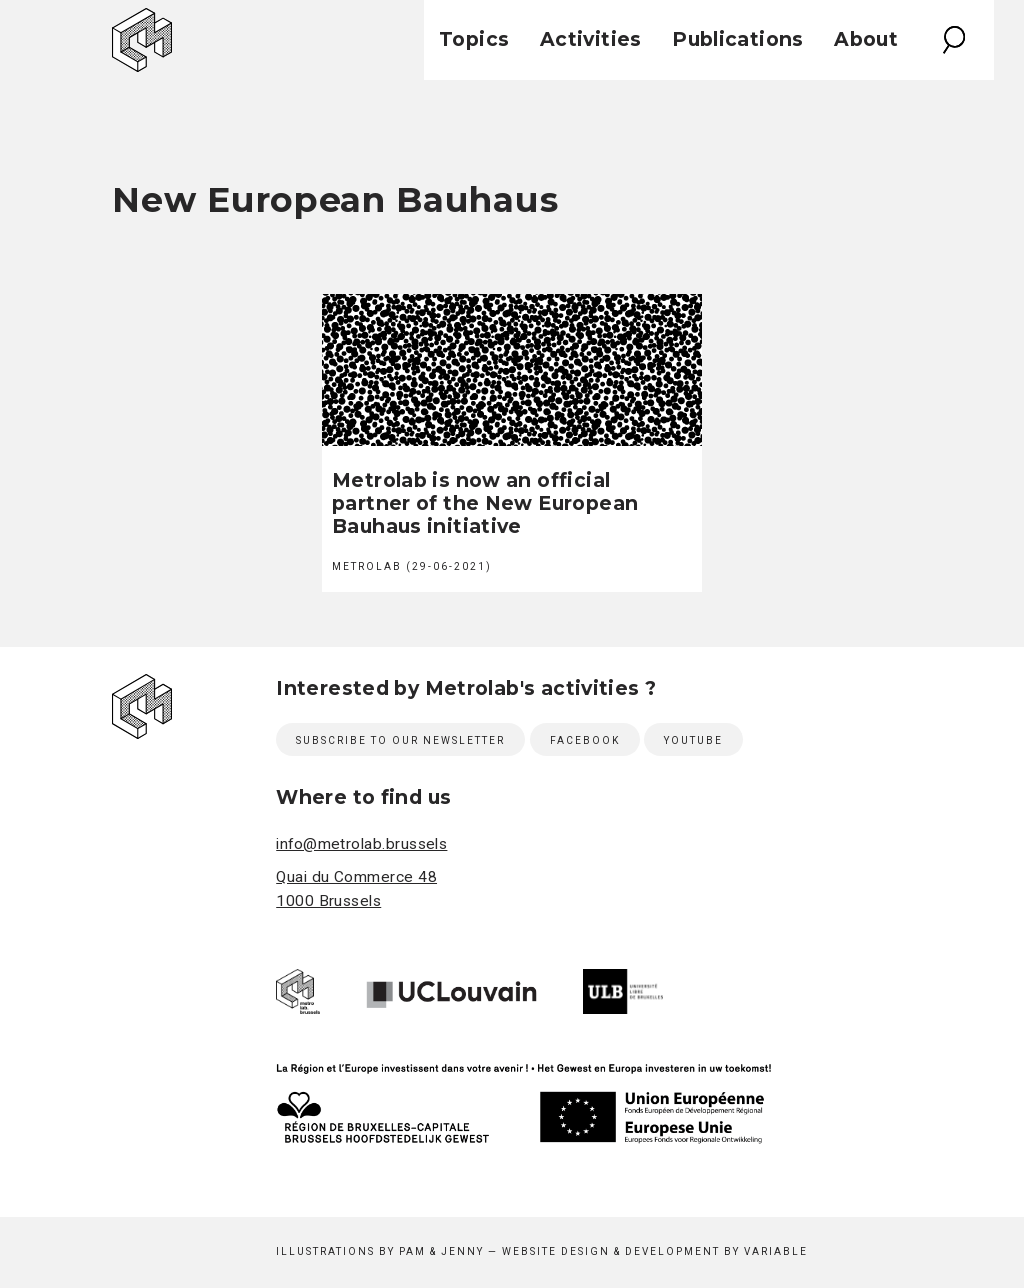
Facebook (585, 740)
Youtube (693, 740)
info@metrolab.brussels (361, 844)
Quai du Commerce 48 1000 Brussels (356, 889)
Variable (776, 1251)
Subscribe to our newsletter (400, 740)
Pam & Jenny (441, 1251)
